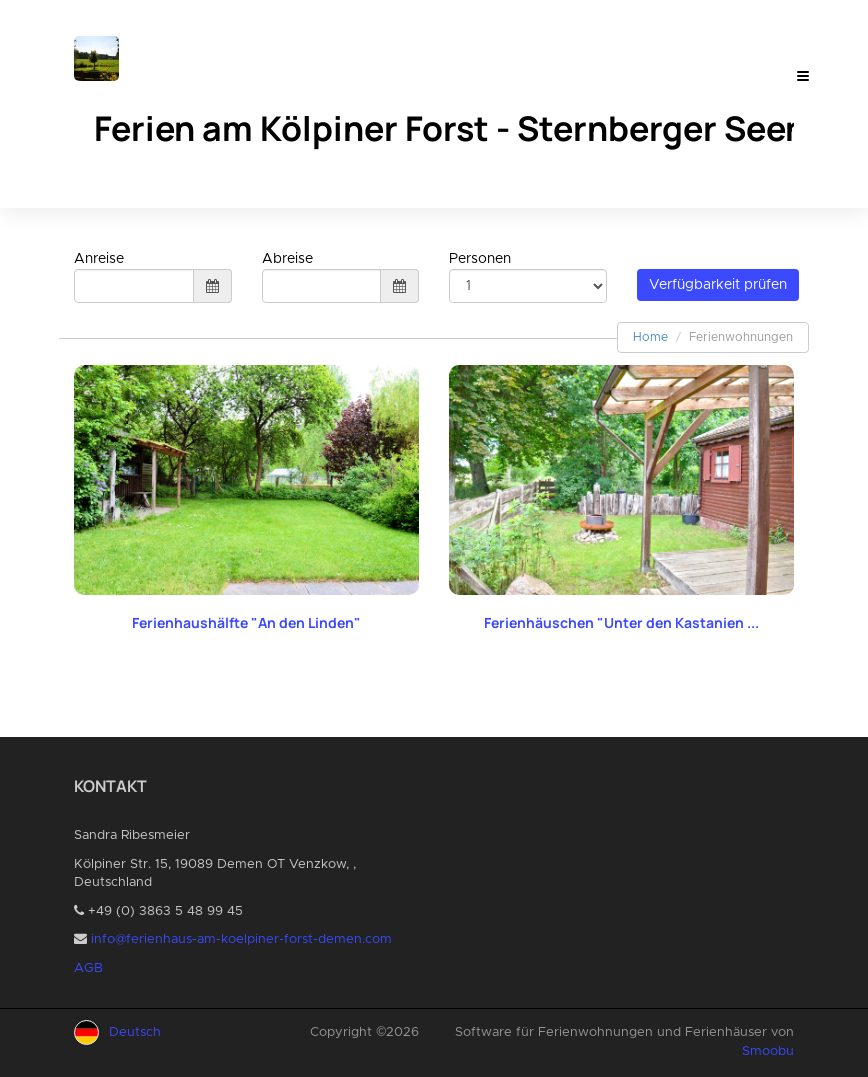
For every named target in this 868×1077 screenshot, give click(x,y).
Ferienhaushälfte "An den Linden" (246, 622)
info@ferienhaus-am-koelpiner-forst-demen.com (241, 939)
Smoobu (768, 1051)
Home (650, 337)
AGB (88, 968)
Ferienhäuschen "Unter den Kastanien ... (621, 622)
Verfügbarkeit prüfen (718, 285)
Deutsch (135, 1032)
